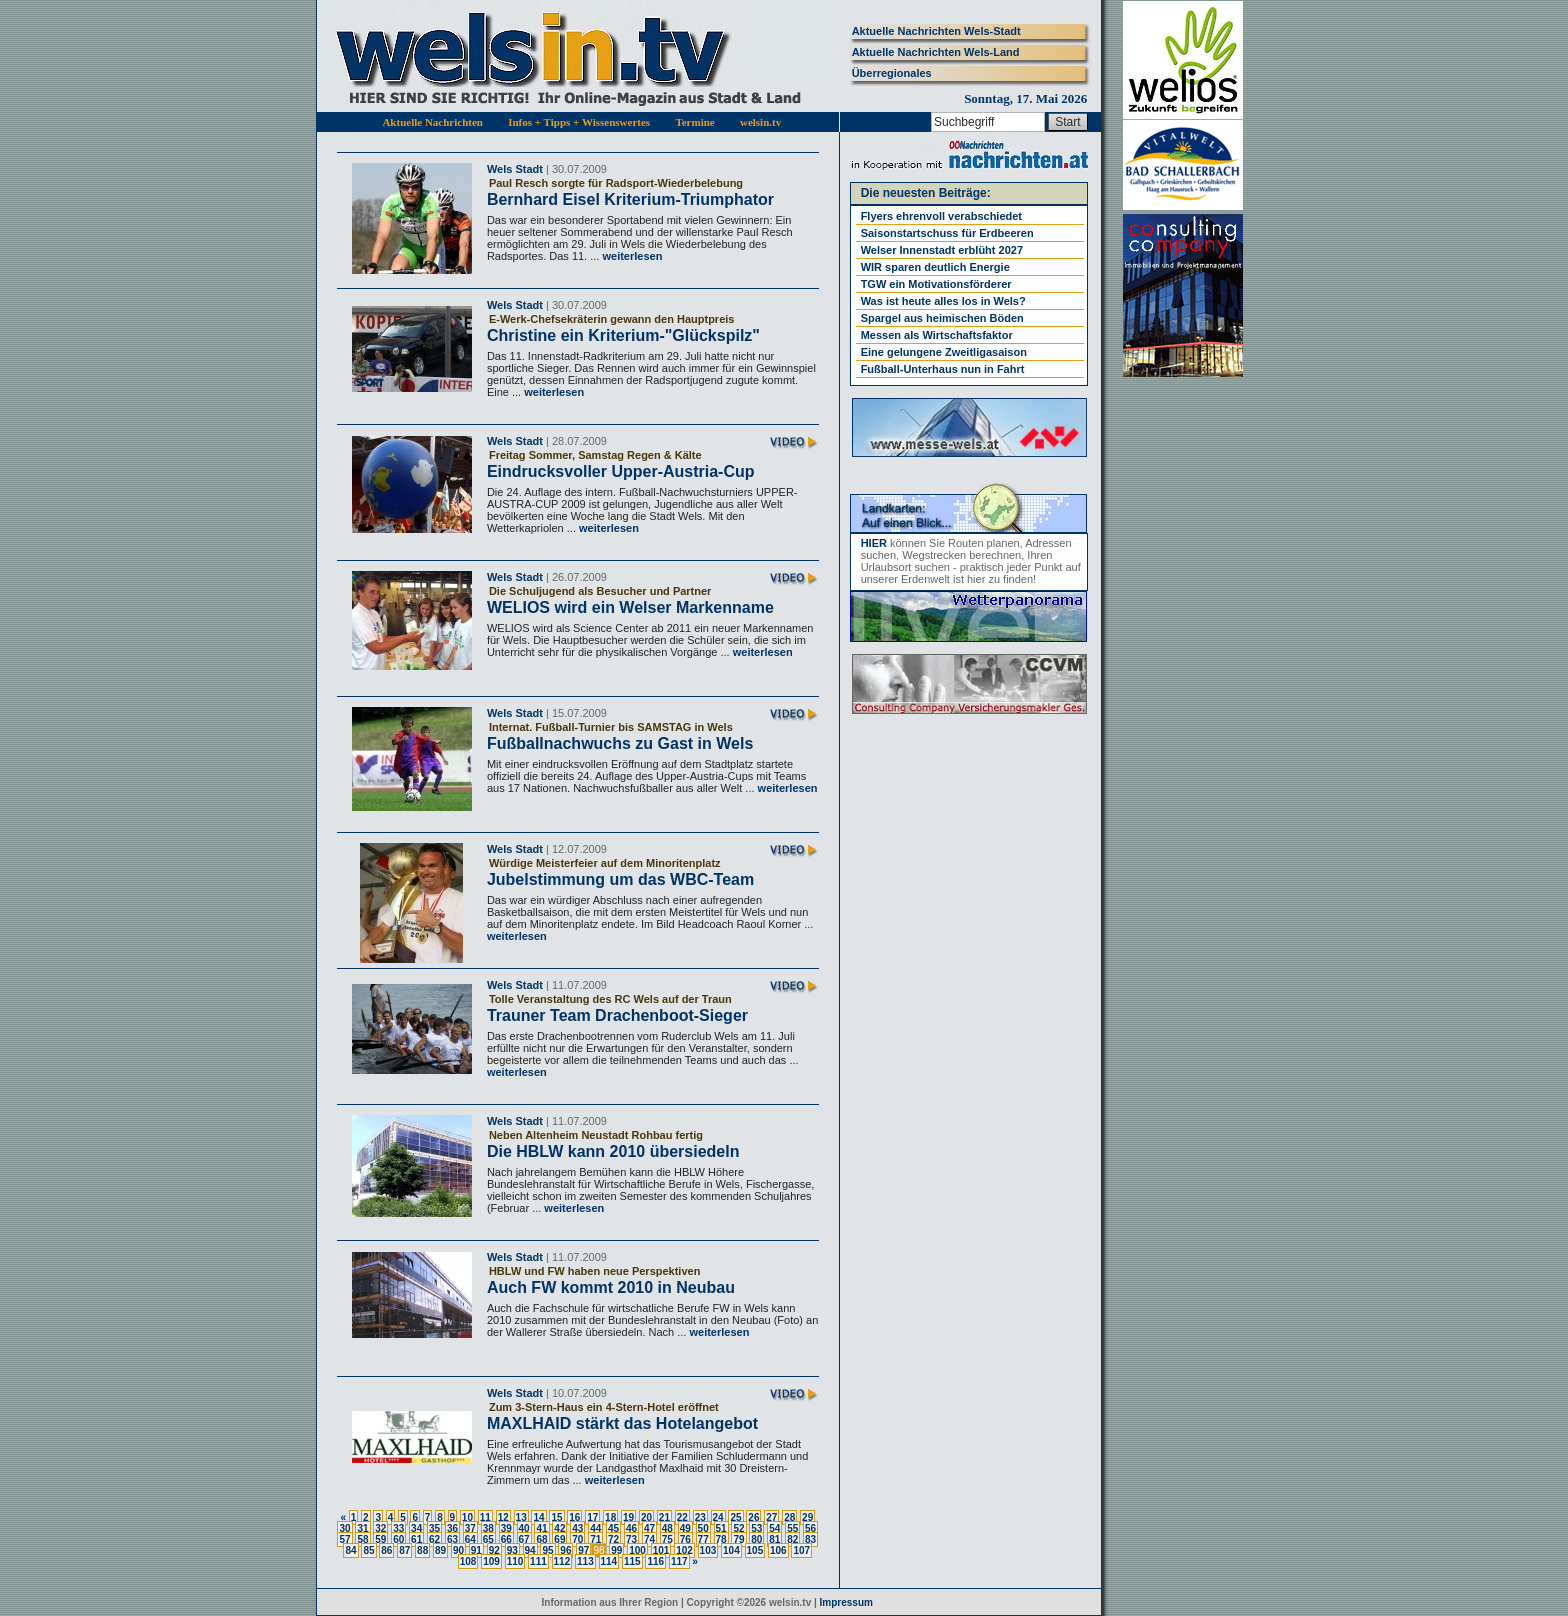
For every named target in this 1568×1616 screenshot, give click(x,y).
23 (700, 1517)
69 (559, 1539)
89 (440, 1550)
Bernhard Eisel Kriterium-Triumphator (630, 199)
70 (577, 1539)
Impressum (846, 1602)
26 (753, 1517)
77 (703, 1539)
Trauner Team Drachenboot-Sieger (617, 1015)
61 (416, 1539)
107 (801, 1550)
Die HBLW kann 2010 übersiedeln (613, 1151)
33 (398, 1528)
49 (685, 1528)
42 (559, 1528)
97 (583, 1550)
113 (585, 1561)
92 (494, 1550)
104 (731, 1550)
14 (538, 1517)
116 (655, 1561)
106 (778, 1550)
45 (613, 1528)
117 (679, 1561)
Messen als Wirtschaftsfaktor (937, 335)
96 (565, 1550)
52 (738, 1528)
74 (649, 1539)
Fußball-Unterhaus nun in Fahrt (943, 369)
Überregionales (892, 73)
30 (344, 1528)
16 (574, 1517)
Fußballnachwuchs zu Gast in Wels (620, 743)
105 (755, 1550)
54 (774, 1528)
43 (577, 1528)
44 (595, 1528)
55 (792, 1528)
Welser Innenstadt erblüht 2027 (942, 250)
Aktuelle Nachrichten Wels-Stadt (936, 31)
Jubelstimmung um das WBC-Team (620, 879)
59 (380, 1539)
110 (515, 1561)
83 (810, 1539)
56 (810, 1528)
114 (609, 1561)
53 (756, 1528)
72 (613, 1539)
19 (628, 1517)
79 (738, 1539)
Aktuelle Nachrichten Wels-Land (936, 52)
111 (538, 1561)
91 (476, 1550)
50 (703, 1528)
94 (530, 1550)
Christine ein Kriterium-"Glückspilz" (623, 335)
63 (452, 1539)
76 (685, 1539)
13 (521, 1517)
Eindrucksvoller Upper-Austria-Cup (621, 471)
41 (541, 1528)
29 (807, 1517)
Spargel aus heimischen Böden (942, 318)
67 (524, 1539)
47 (649, 1528)
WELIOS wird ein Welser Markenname (630, 607)
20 (646, 1517)
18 (610, 1517)
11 (485, 1517)
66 (506, 1539)
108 (468, 1561)
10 (467, 1517)
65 (488, 1539)
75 (667, 1539)
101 (661, 1550)
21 (664, 1517)
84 (350, 1550)
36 (452, 1528)
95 (547, 1550)
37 (470, 1528)
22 (682, 1517)
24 (718, 1517)
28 (789, 1517)
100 (637, 1550)
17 (592, 1517)
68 (541, 1539)
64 (470, 1539)
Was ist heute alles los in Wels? (943, 301)
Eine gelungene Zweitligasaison (944, 352)
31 (362, 1528)
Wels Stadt (515, 169)
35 (434, 1528)
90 (458, 1550)
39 (506, 1528)
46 (631, 1528)
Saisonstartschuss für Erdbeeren (947, 233)
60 (398, 1539)
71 (595, 1539)
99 (616, 1550)
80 (756, 1539)
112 (562, 1561)
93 (512, 1550)
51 (721, 1528)
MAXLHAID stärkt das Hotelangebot (622, 1423)
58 (362, 1539)
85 (368, 1550)
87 (404, 1550)
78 (721, 1539)
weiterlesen (630, 256)
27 (771, 1517)
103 (708, 1550)
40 (524, 1528)
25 (735, 1517)
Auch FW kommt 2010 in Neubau (611, 1287)
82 (792, 1539)
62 (434, 1539)
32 (380, 1528)
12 (503, 1517)
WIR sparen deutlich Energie (935, 267)
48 (667, 1528)
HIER (874, 543)
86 (386, 1550)
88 (422, 1550)
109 (491, 1561)
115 (632, 1561)
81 (774, 1539)
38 (488, 1528)
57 (344, 1539)
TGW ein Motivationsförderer (936, 284)
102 (684, 1550)
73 (631, 1539)
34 (416, 1528)
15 (556, 1517)
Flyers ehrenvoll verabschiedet (941, 216)
